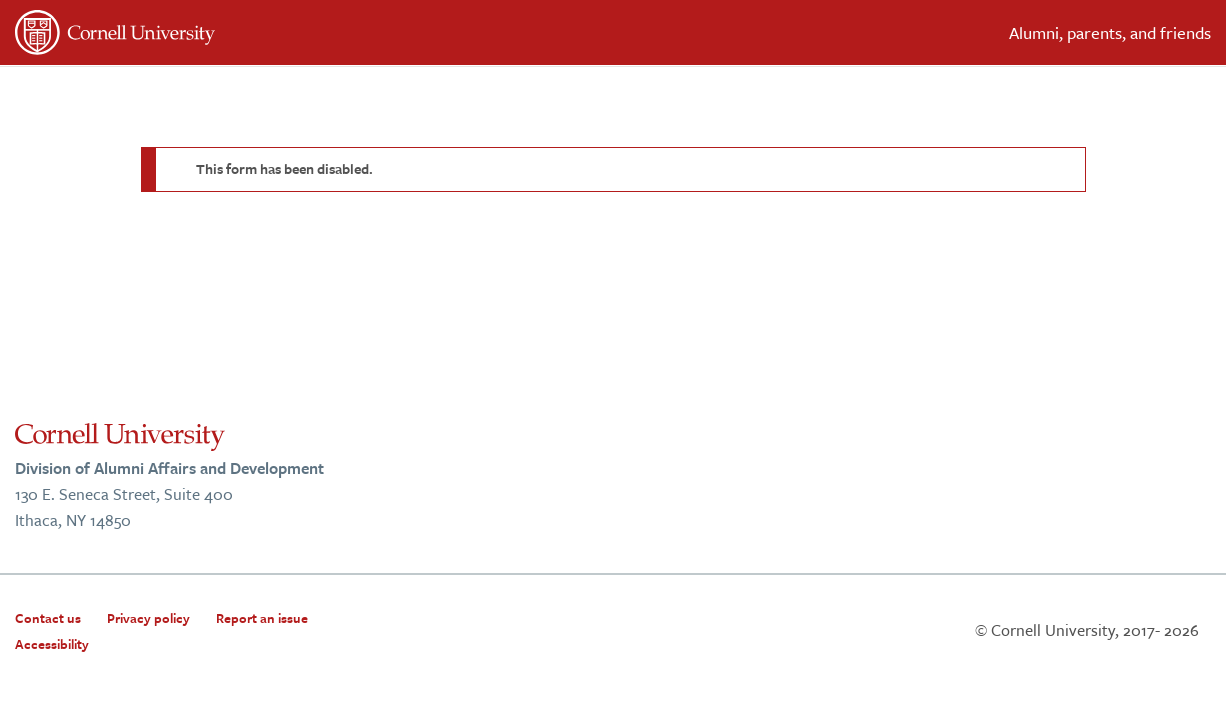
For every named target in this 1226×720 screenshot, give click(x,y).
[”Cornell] (306, 36)
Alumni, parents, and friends (1110, 32)
